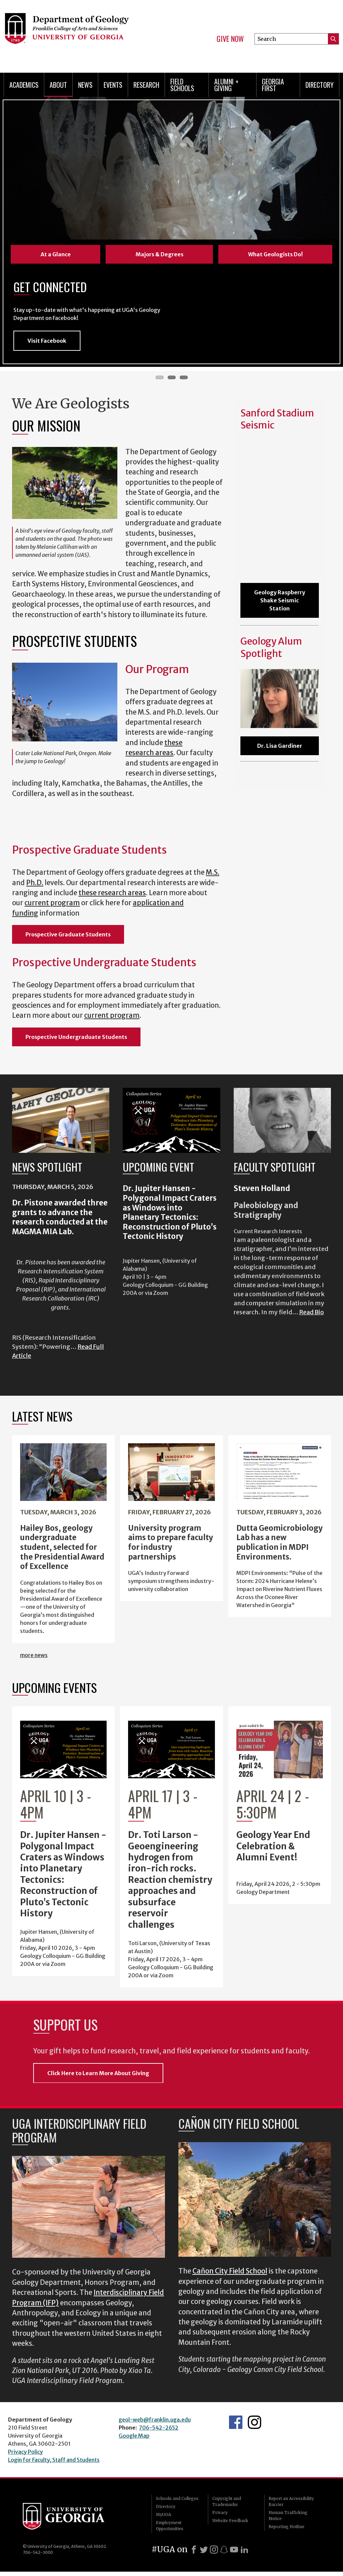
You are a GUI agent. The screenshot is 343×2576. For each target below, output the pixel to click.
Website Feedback (230, 2525)
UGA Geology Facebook (235, 2427)
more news (34, 1659)
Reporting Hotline (286, 2531)
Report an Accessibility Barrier (291, 2506)
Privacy (220, 2517)
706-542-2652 (158, 2432)
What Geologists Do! (275, 254)
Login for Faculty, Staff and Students (54, 2464)
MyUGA (163, 2519)
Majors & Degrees (159, 254)
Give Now (230, 39)
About (58, 85)
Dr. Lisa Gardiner (279, 750)
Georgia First (273, 84)
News (85, 85)
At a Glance (56, 254)
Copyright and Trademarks (226, 2506)
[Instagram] (214, 2554)
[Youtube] (234, 2554)
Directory (319, 85)
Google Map (134, 2440)
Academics (24, 85)
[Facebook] (194, 2554)
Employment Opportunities (169, 2530)
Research (146, 85)
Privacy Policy (25, 2456)
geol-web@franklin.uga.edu (155, 2424)
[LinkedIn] (244, 2554)
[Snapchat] (224, 2554)
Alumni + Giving (226, 84)
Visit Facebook (46, 345)
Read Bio (311, 1317)
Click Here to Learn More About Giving (98, 2077)
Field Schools (182, 84)
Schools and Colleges (177, 2503)
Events (113, 85)
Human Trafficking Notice (288, 2520)
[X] (204, 2554)
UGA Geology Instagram (254, 2427)
